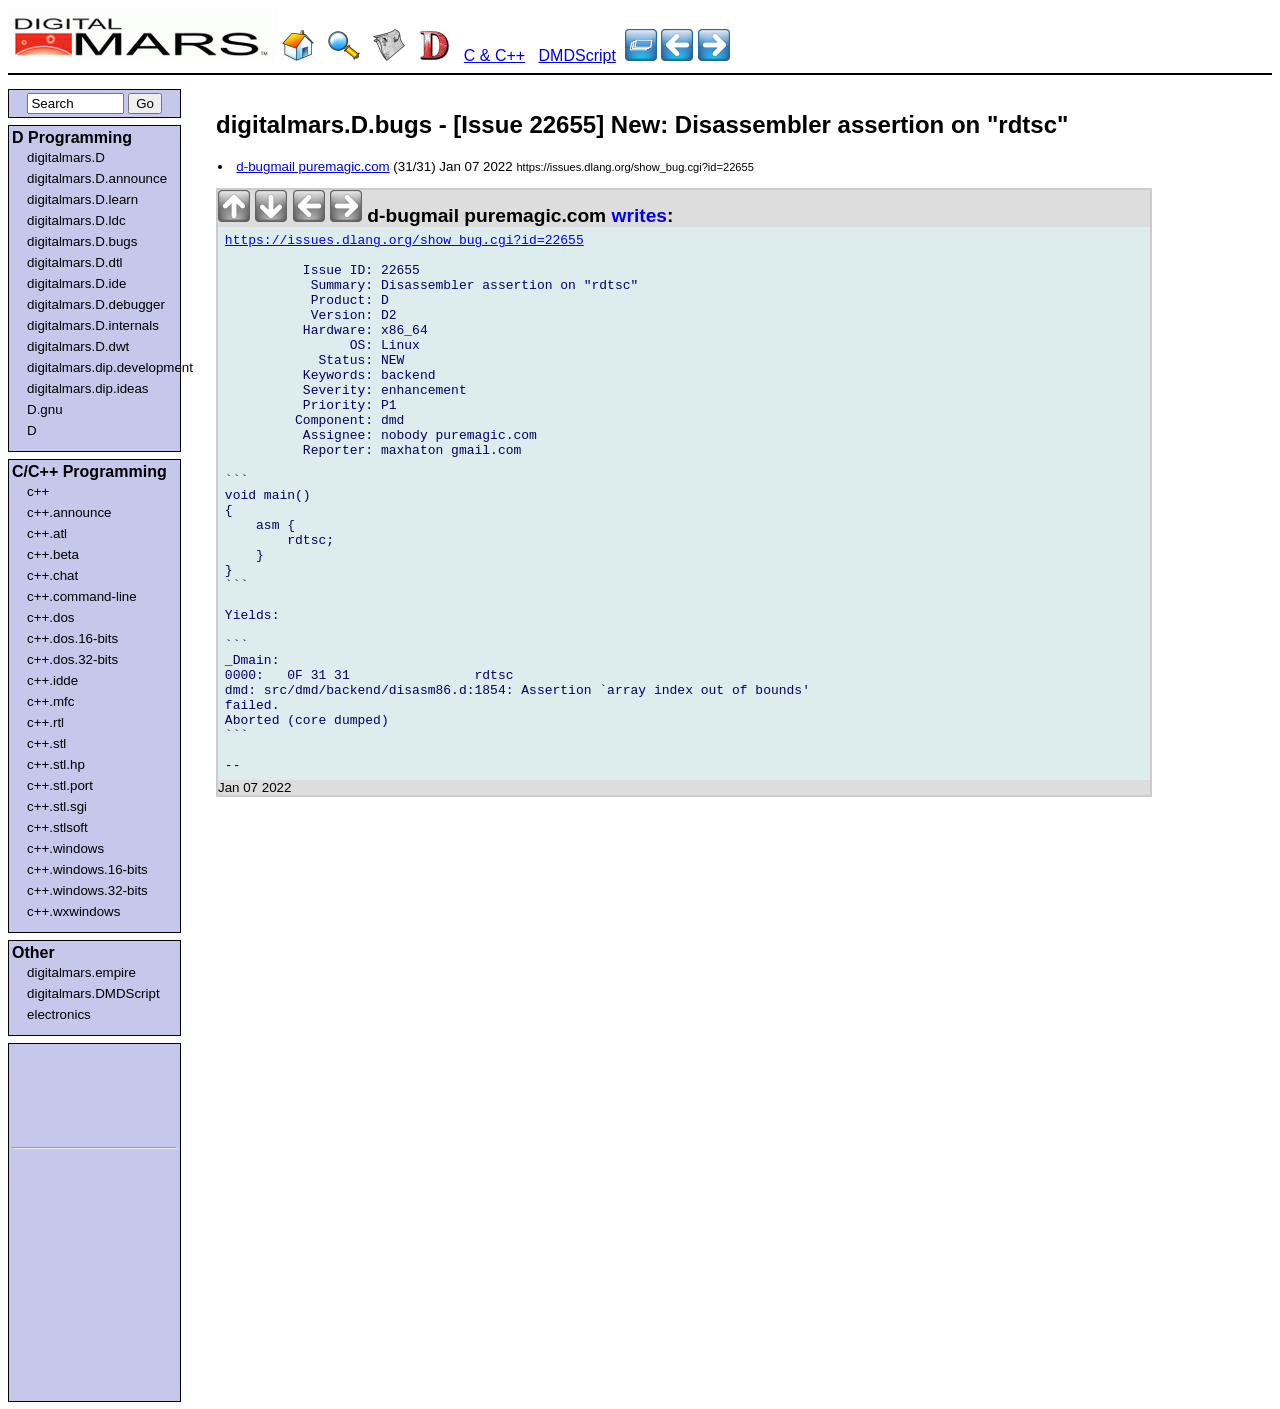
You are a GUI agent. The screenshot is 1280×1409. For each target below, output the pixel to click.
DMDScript (577, 55)
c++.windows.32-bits (87, 890)
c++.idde (52, 680)
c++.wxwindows (73, 911)
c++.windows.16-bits (87, 869)
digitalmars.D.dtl (75, 262)
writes (639, 215)
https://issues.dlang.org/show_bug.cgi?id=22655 (404, 243)
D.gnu (45, 409)
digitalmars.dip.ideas (88, 388)
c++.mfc (50, 701)
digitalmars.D (66, 157)
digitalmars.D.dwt (78, 346)
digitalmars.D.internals (93, 325)
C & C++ (494, 55)
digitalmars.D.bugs (82, 241)
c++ (38, 491)
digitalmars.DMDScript (93, 993)
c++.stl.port (60, 785)
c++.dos (50, 617)
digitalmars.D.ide (76, 283)
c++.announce (69, 512)
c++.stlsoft (57, 827)
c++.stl (46, 743)
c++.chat (52, 575)
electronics (59, 1014)
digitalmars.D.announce (97, 178)
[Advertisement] (72, 1092)
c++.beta (53, 554)
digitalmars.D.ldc (76, 220)
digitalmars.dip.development (98, 367)
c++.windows (65, 848)
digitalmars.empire (81, 972)
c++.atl (47, 533)
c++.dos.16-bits (72, 638)
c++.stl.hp (56, 764)
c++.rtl (45, 722)
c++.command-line (82, 596)
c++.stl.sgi (57, 806)
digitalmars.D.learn (82, 199)
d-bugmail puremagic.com (312, 166)
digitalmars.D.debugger (96, 304)
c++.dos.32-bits (72, 659)
